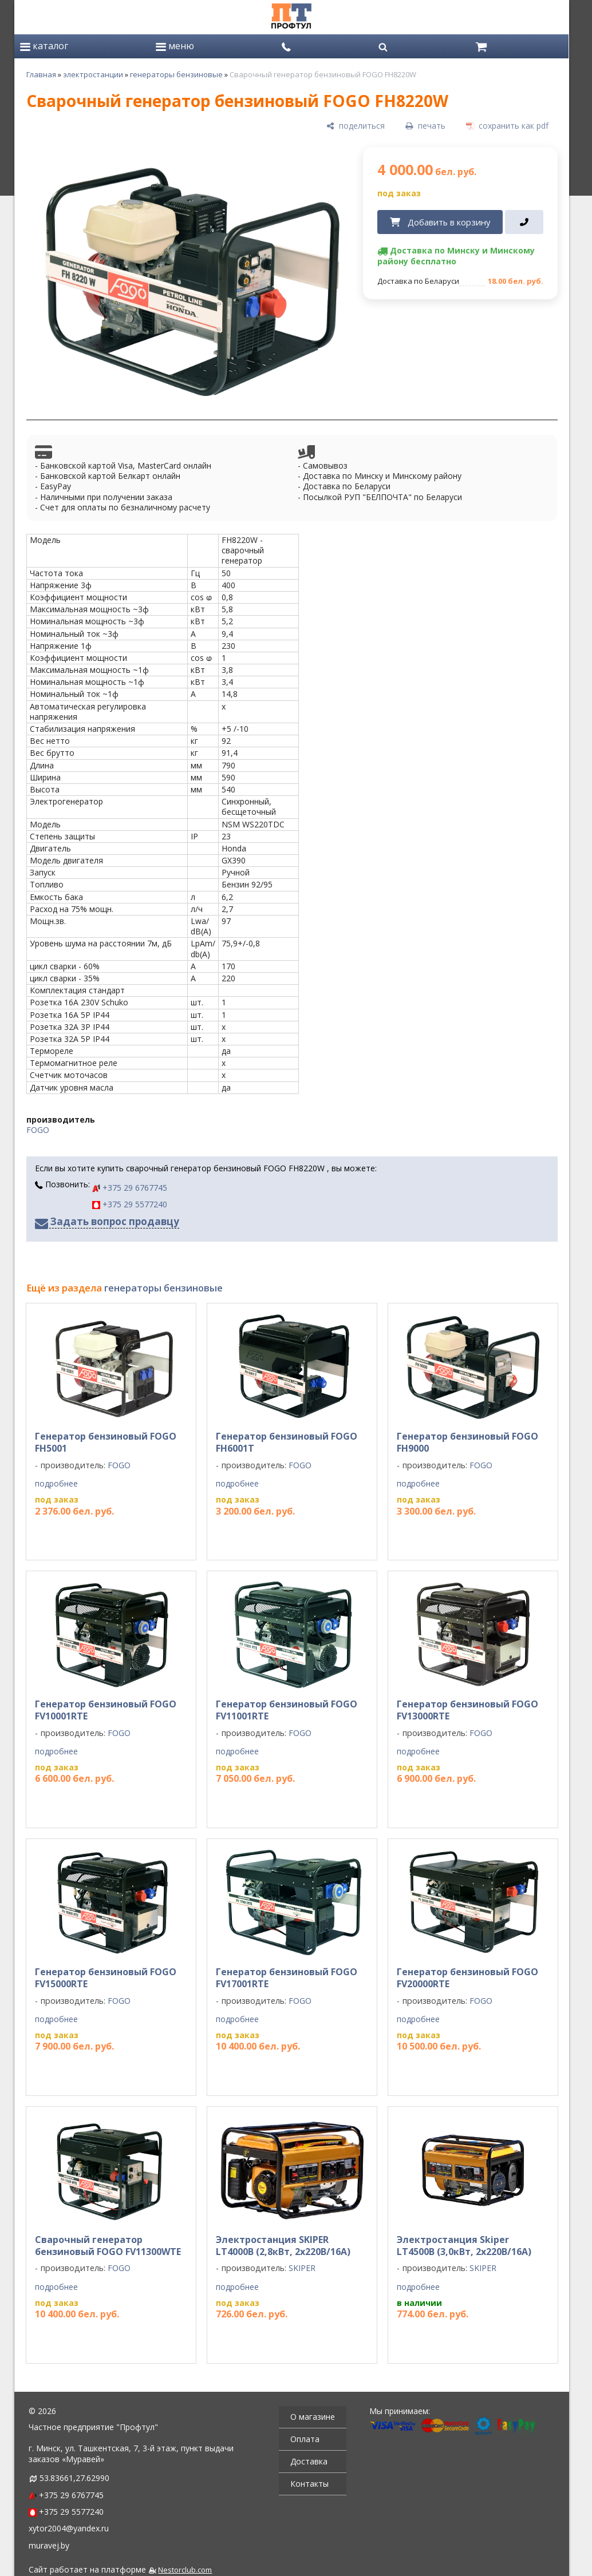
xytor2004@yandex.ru (69, 2528)
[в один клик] (524, 222)
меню (175, 45)
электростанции (93, 74)
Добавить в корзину (449, 222)
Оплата (304, 2439)
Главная (41, 74)
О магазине (312, 2416)
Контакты (309, 2483)
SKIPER (302, 2267)
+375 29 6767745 (129, 1187)
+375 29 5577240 (129, 1204)
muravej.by (49, 2545)
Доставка (308, 2461)
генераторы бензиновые (176, 74)
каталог (44, 45)
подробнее (56, 1484)
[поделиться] (355, 126)
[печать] (425, 126)
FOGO (37, 1129)
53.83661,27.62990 (74, 2477)
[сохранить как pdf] (507, 126)
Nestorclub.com (185, 2570)
